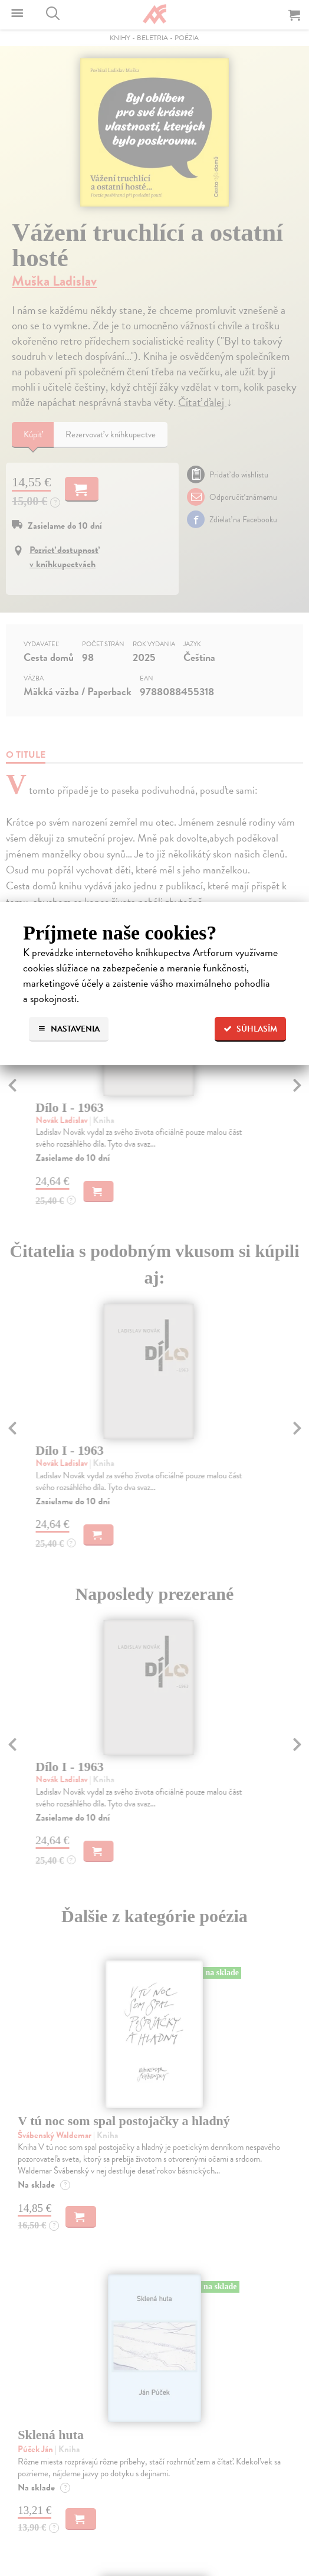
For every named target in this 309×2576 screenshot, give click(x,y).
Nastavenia (69, 1029)
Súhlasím (250, 1029)
